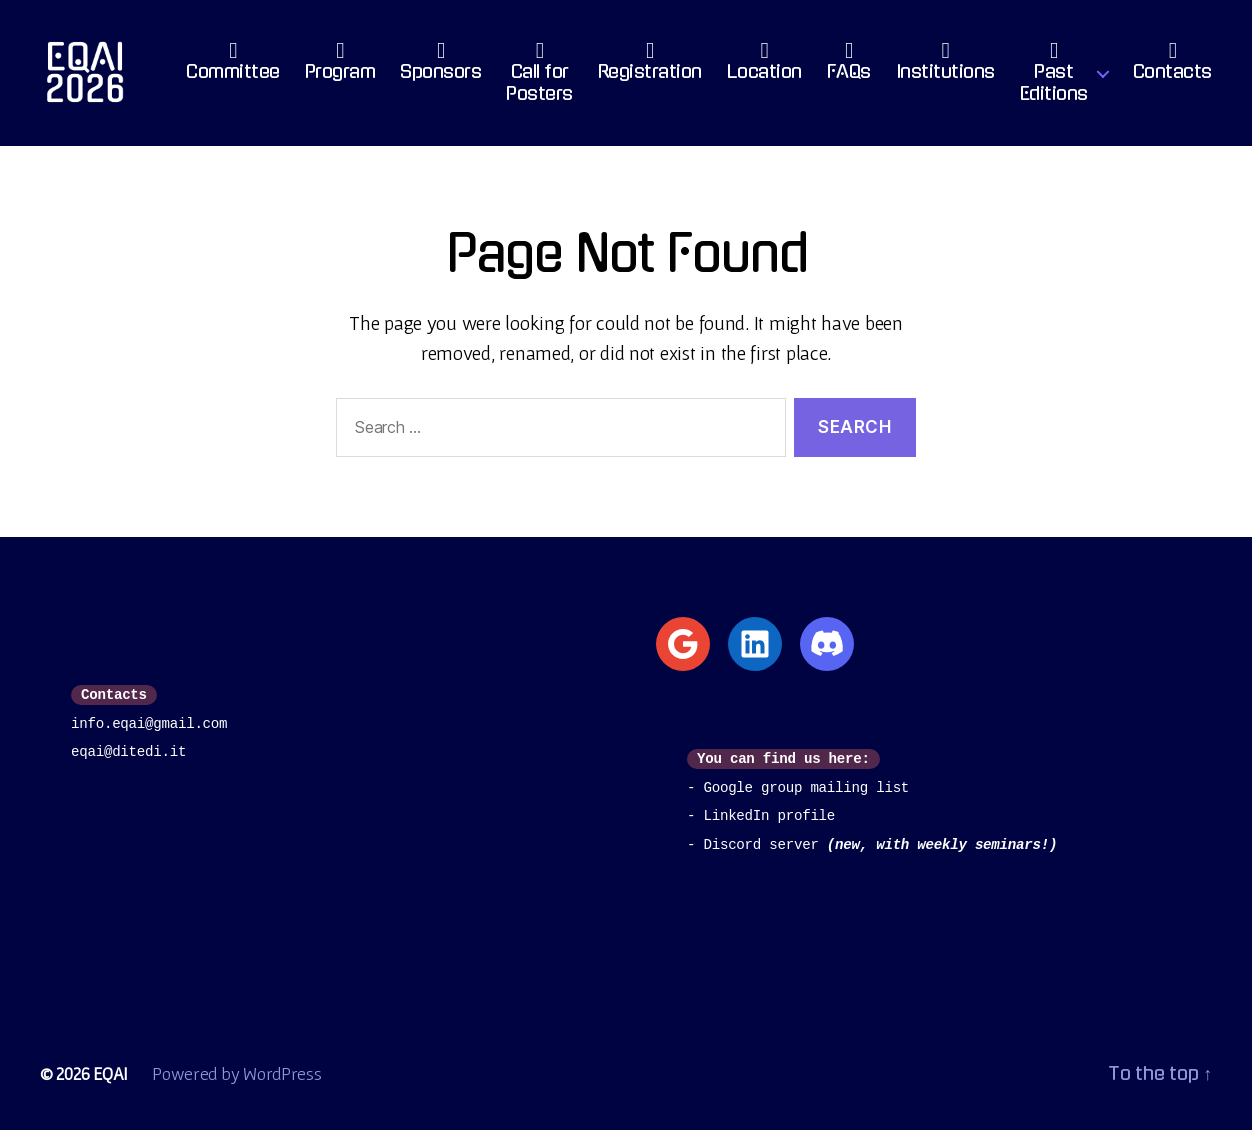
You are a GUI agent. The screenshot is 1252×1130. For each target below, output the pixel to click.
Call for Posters (539, 76)
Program (340, 65)
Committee (233, 65)
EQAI (110, 1073)
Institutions (945, 65)
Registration (650, 65)
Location (764, 65)
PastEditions (1054, 76)
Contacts (1172, 65)
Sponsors (440, 65)
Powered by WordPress (237, 1073)
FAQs (849, 65)
